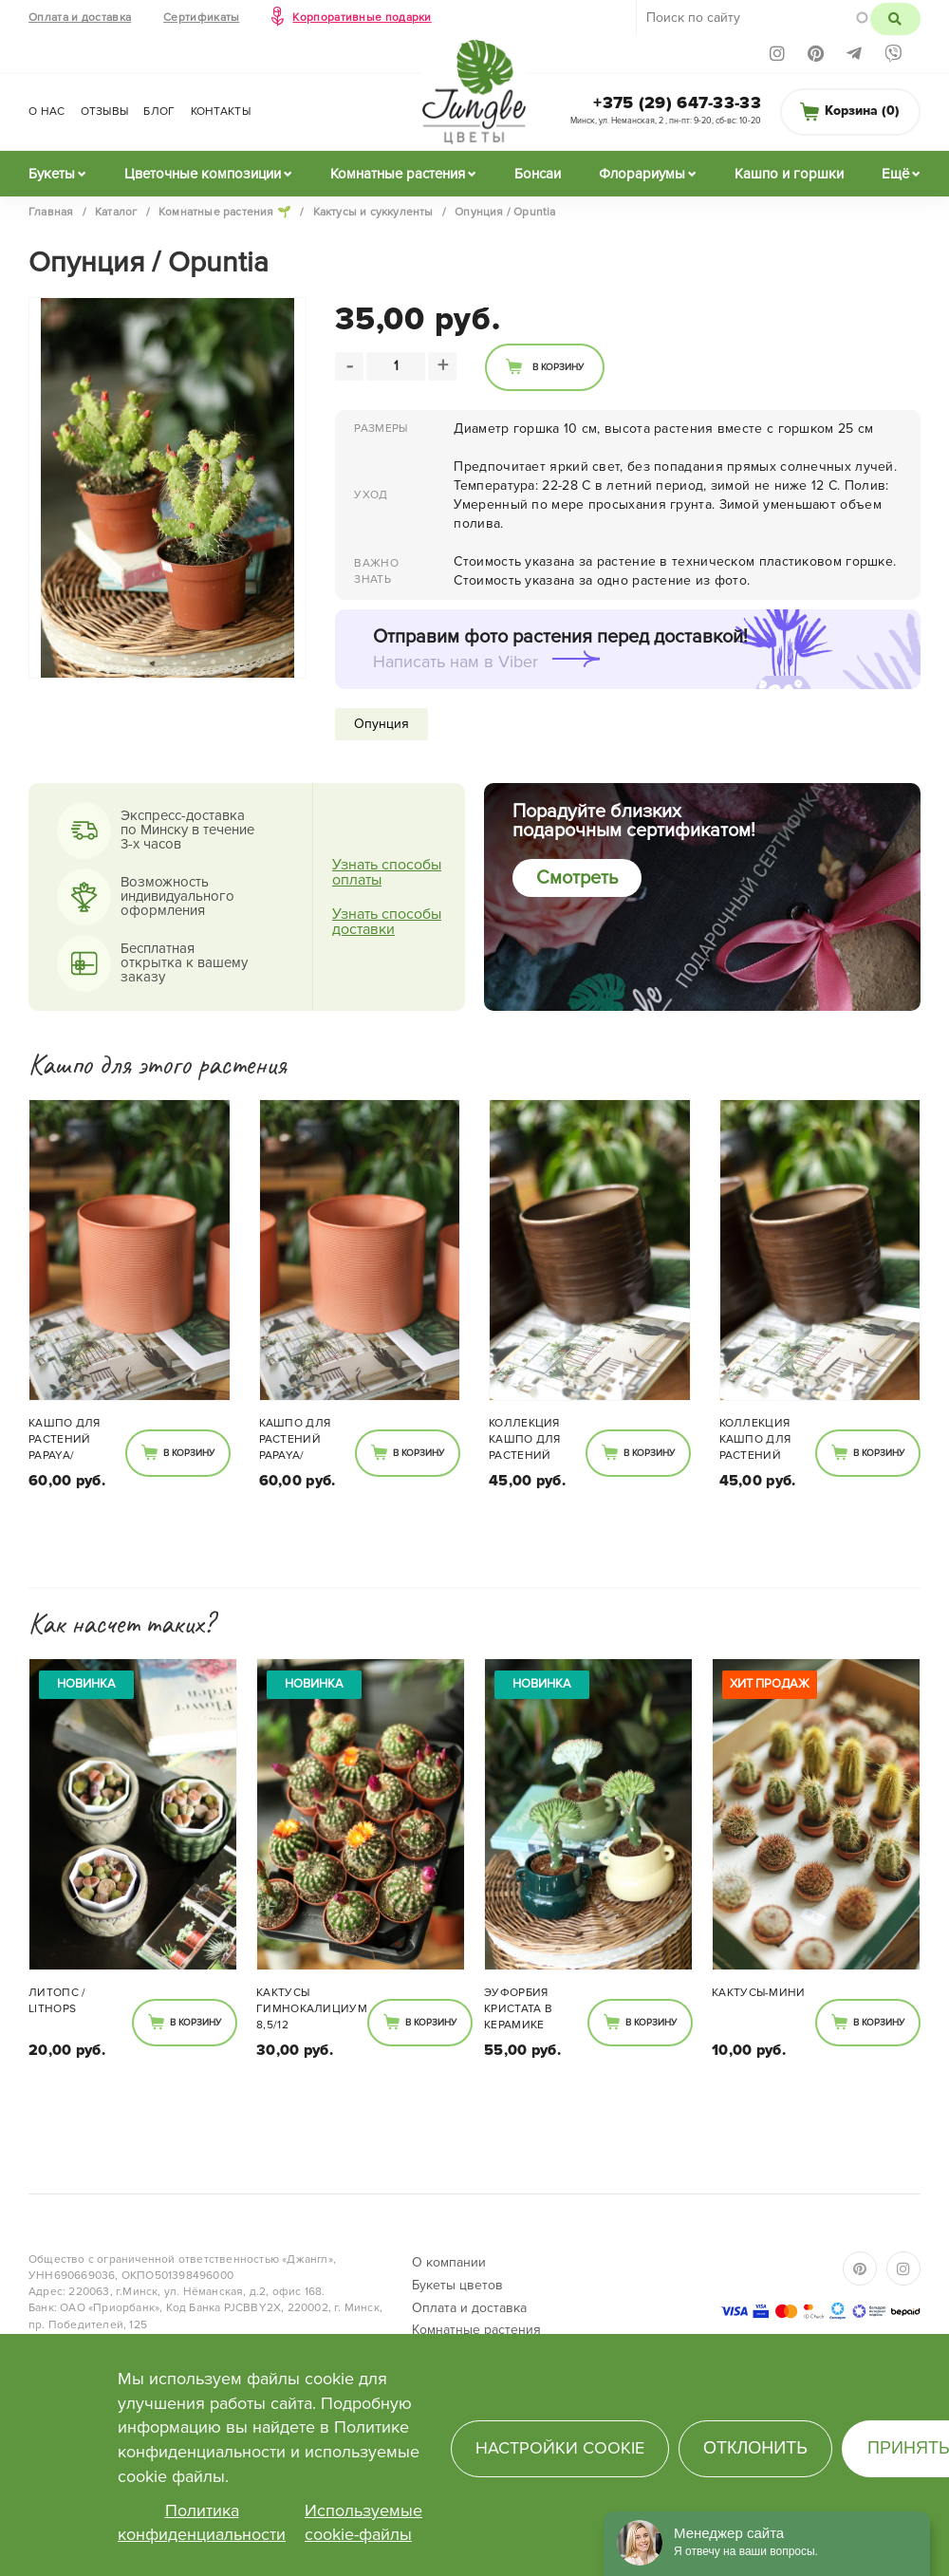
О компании (449, 2262)
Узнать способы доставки (386, 921)
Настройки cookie (559, 2447)
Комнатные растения (397, 173)
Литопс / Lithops (56, 2001)
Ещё (895, 173)
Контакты (221, 111)
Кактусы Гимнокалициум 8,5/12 (311, 2009)
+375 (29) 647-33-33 (677, 102)
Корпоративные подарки (361, 17)
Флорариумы (642, 173)
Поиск (895, 19)
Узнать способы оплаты (386, 872)
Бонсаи (537, 173)
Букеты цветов (457, 2285)
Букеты (51, 173)
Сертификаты (201, 17)
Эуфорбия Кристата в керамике (518, 2009)
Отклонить (755, 2447)
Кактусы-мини (759, 1993)
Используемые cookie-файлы (363, 2523)
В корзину (558, 367)
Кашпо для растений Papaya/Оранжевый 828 (65, 1440)
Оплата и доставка (79, 17)
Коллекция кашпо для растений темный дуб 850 (527, 1440)
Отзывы (105, 111)
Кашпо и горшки (789, 173)
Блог (159, 111)
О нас (46, 111)
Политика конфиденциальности (202, 2523)
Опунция (381, 724)
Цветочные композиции (202, 173)
